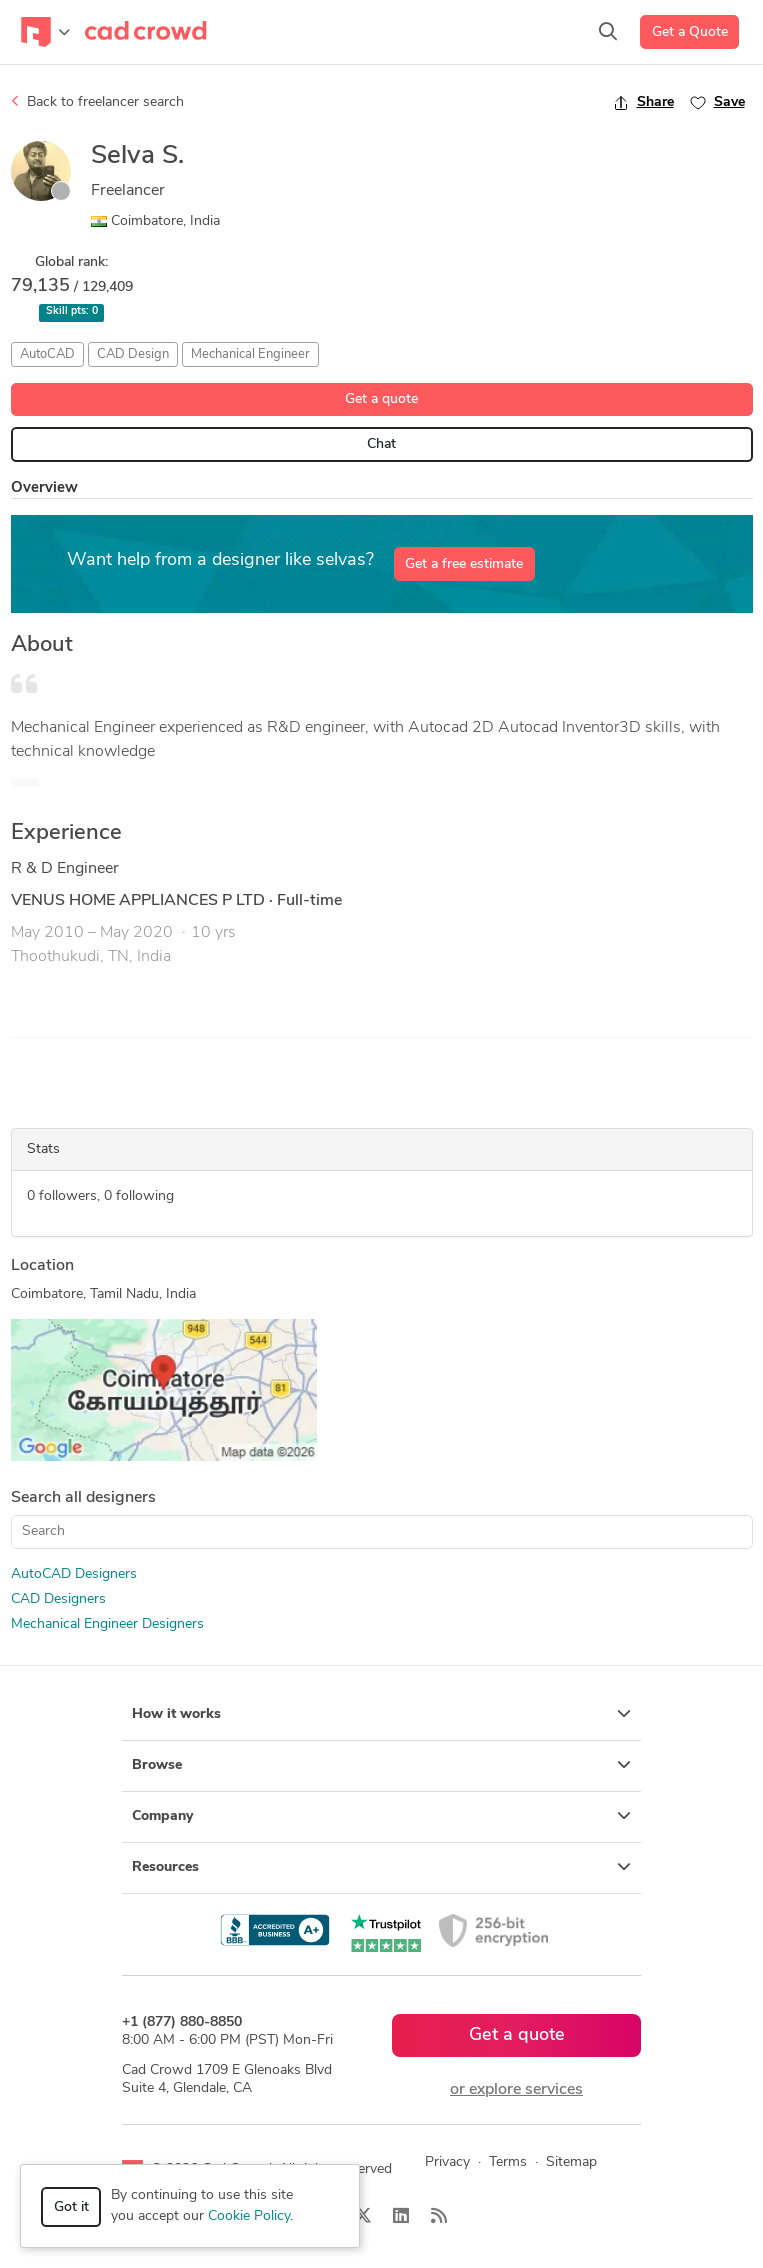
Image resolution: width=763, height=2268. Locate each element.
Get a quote (381, 399)
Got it (71, 2207)
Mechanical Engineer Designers (107, 1624)
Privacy (447, 2162)
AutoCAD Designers (74, 1574)
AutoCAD (47, 354)
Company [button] (381, 1816)
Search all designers (83, 1498)
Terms (508, 2162)
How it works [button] (381, 1714)
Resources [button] (381, 1867)
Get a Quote (690, 32)
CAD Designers (58, 1599)
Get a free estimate (464, 564)
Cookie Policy (249, 2216)
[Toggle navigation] (45, 32)
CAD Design (133, 354)
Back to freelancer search (97, 102)
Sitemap (571, 2162)
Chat (381, 444)
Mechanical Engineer (250, 354)
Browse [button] (381, 1765)
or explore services (516, 2090)
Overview (44, 488)
